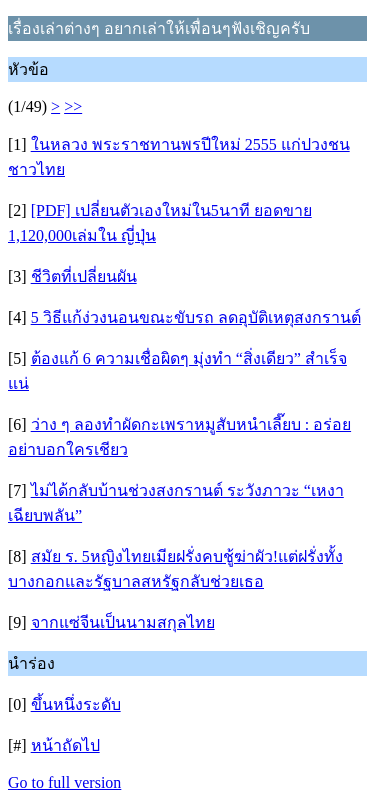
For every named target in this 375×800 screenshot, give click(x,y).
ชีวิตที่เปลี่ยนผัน (84, 276)
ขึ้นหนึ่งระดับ (76, 704)
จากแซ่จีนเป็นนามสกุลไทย (123, 622)
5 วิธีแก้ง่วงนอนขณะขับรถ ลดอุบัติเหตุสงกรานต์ (196, 317)
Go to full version (64, 782)
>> (73, 106)
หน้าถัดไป (65, 745)
